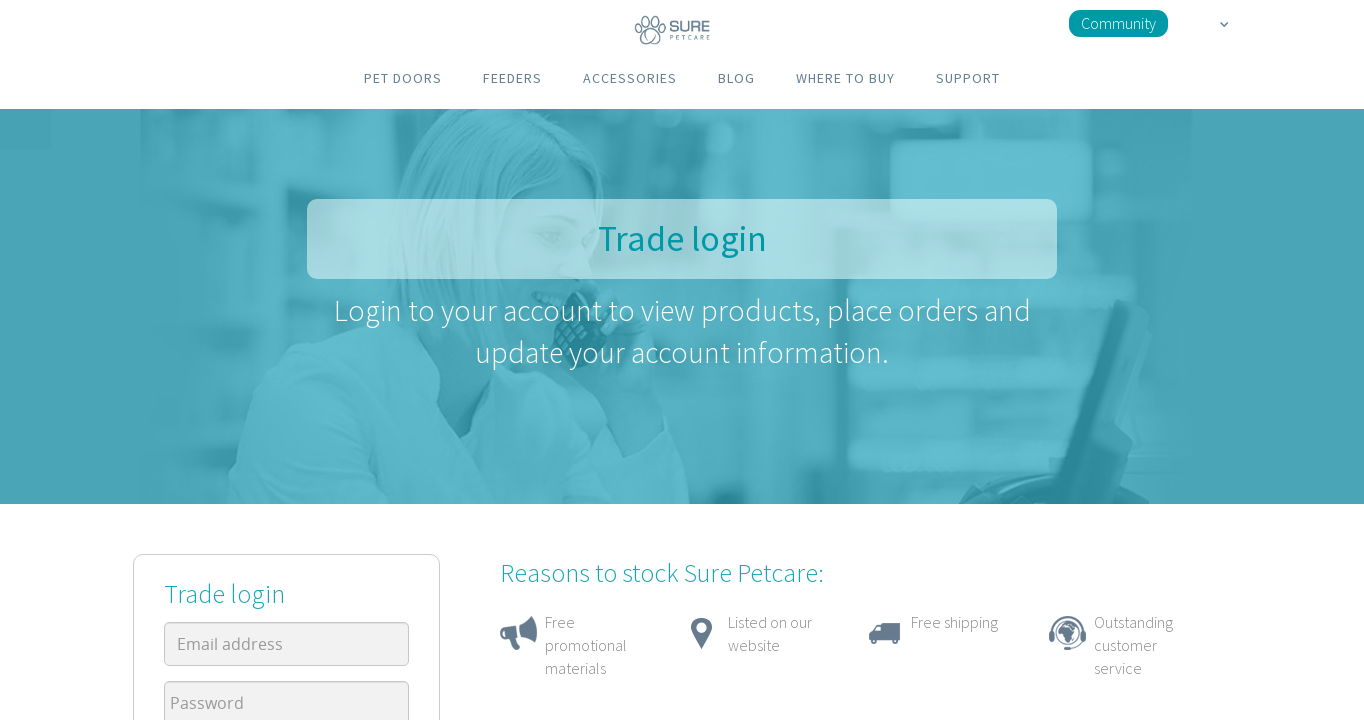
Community (1118, 23)
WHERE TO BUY (845, 78)
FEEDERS (512, 78)
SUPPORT (968, 78)
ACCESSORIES (630, 78)
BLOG (736, 78)
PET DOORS (403, 78)
